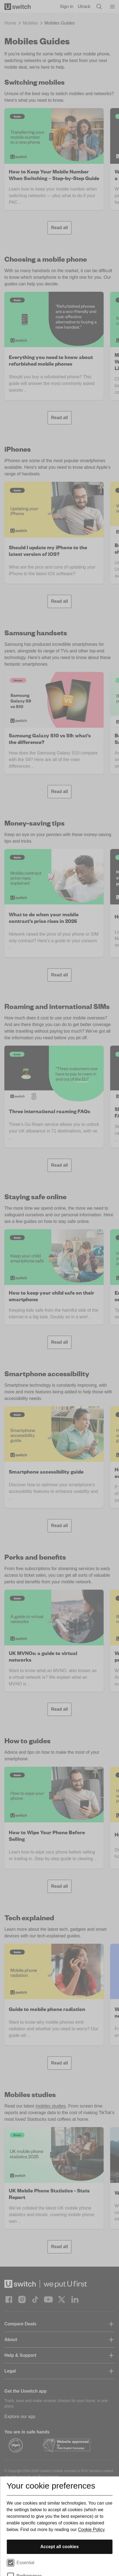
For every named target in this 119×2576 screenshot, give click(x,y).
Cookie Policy (91, 2529)
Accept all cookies (59, 2546)
